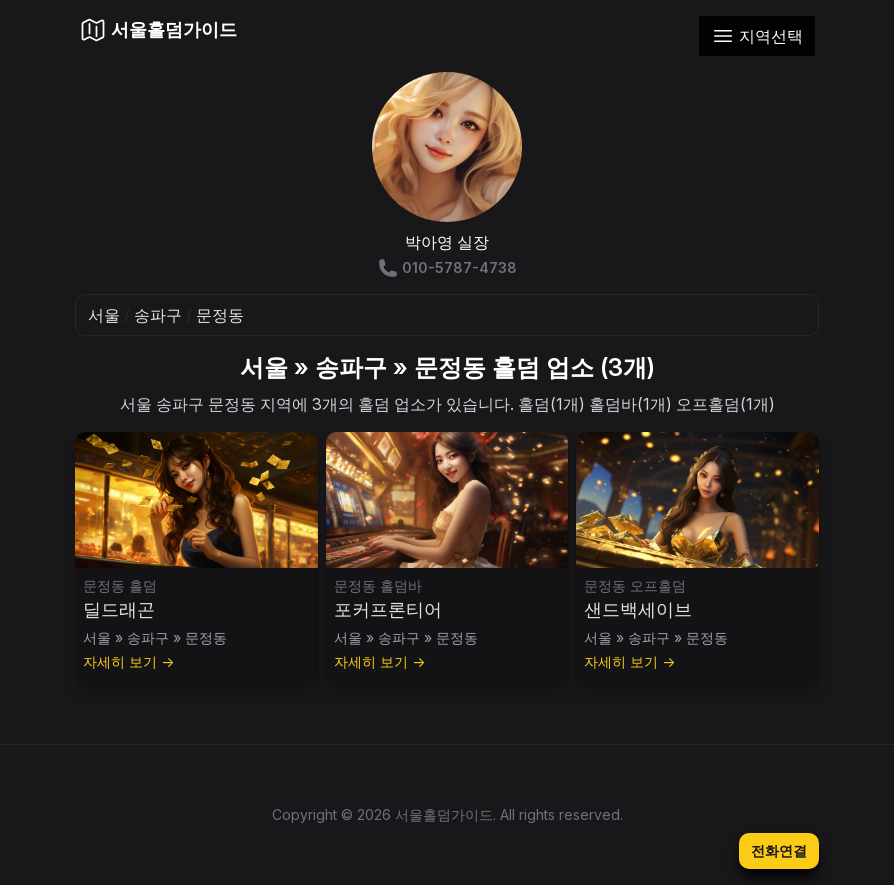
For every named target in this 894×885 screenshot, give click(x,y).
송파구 (158, 315)
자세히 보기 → (128, 661)
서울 (104, 315)
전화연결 (779, 850)
